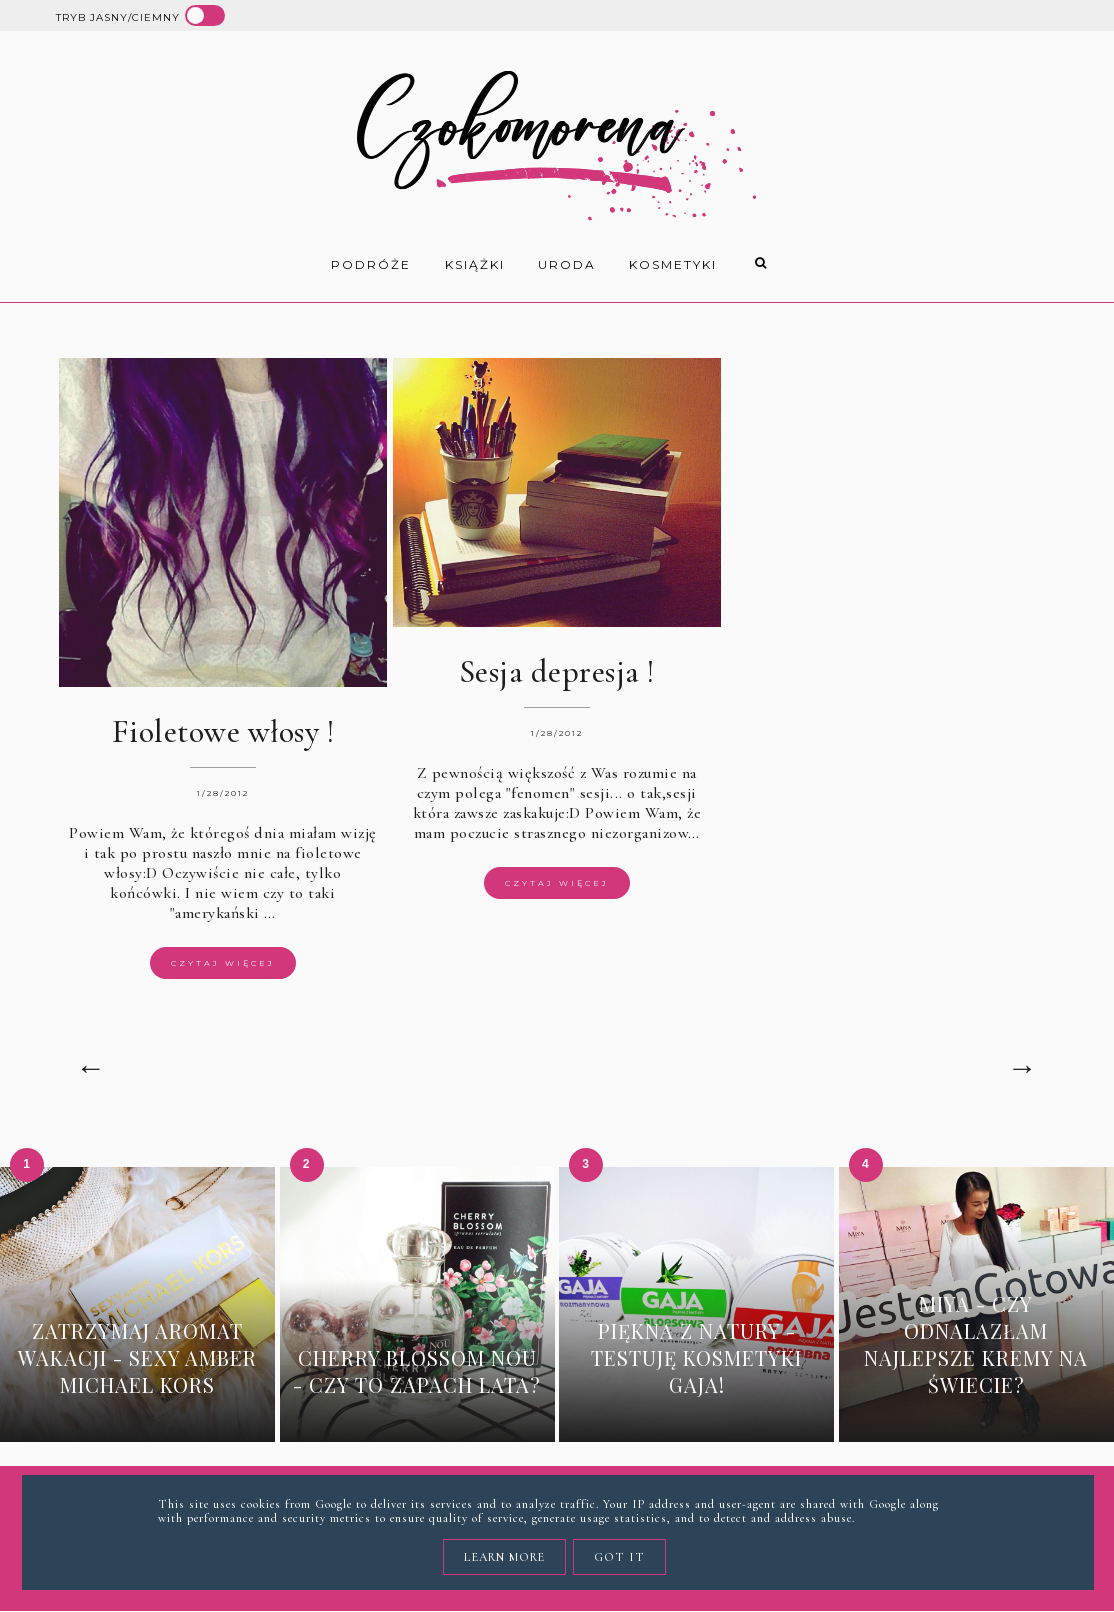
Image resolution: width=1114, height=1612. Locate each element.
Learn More (504, 1557)
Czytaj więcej (223, 963)
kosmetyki (673, 264)
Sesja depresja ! (557, 671)
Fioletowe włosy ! (223, 731)
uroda (567, 264)
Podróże (371, 264)
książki (475, 264)
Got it (619, 1557)
